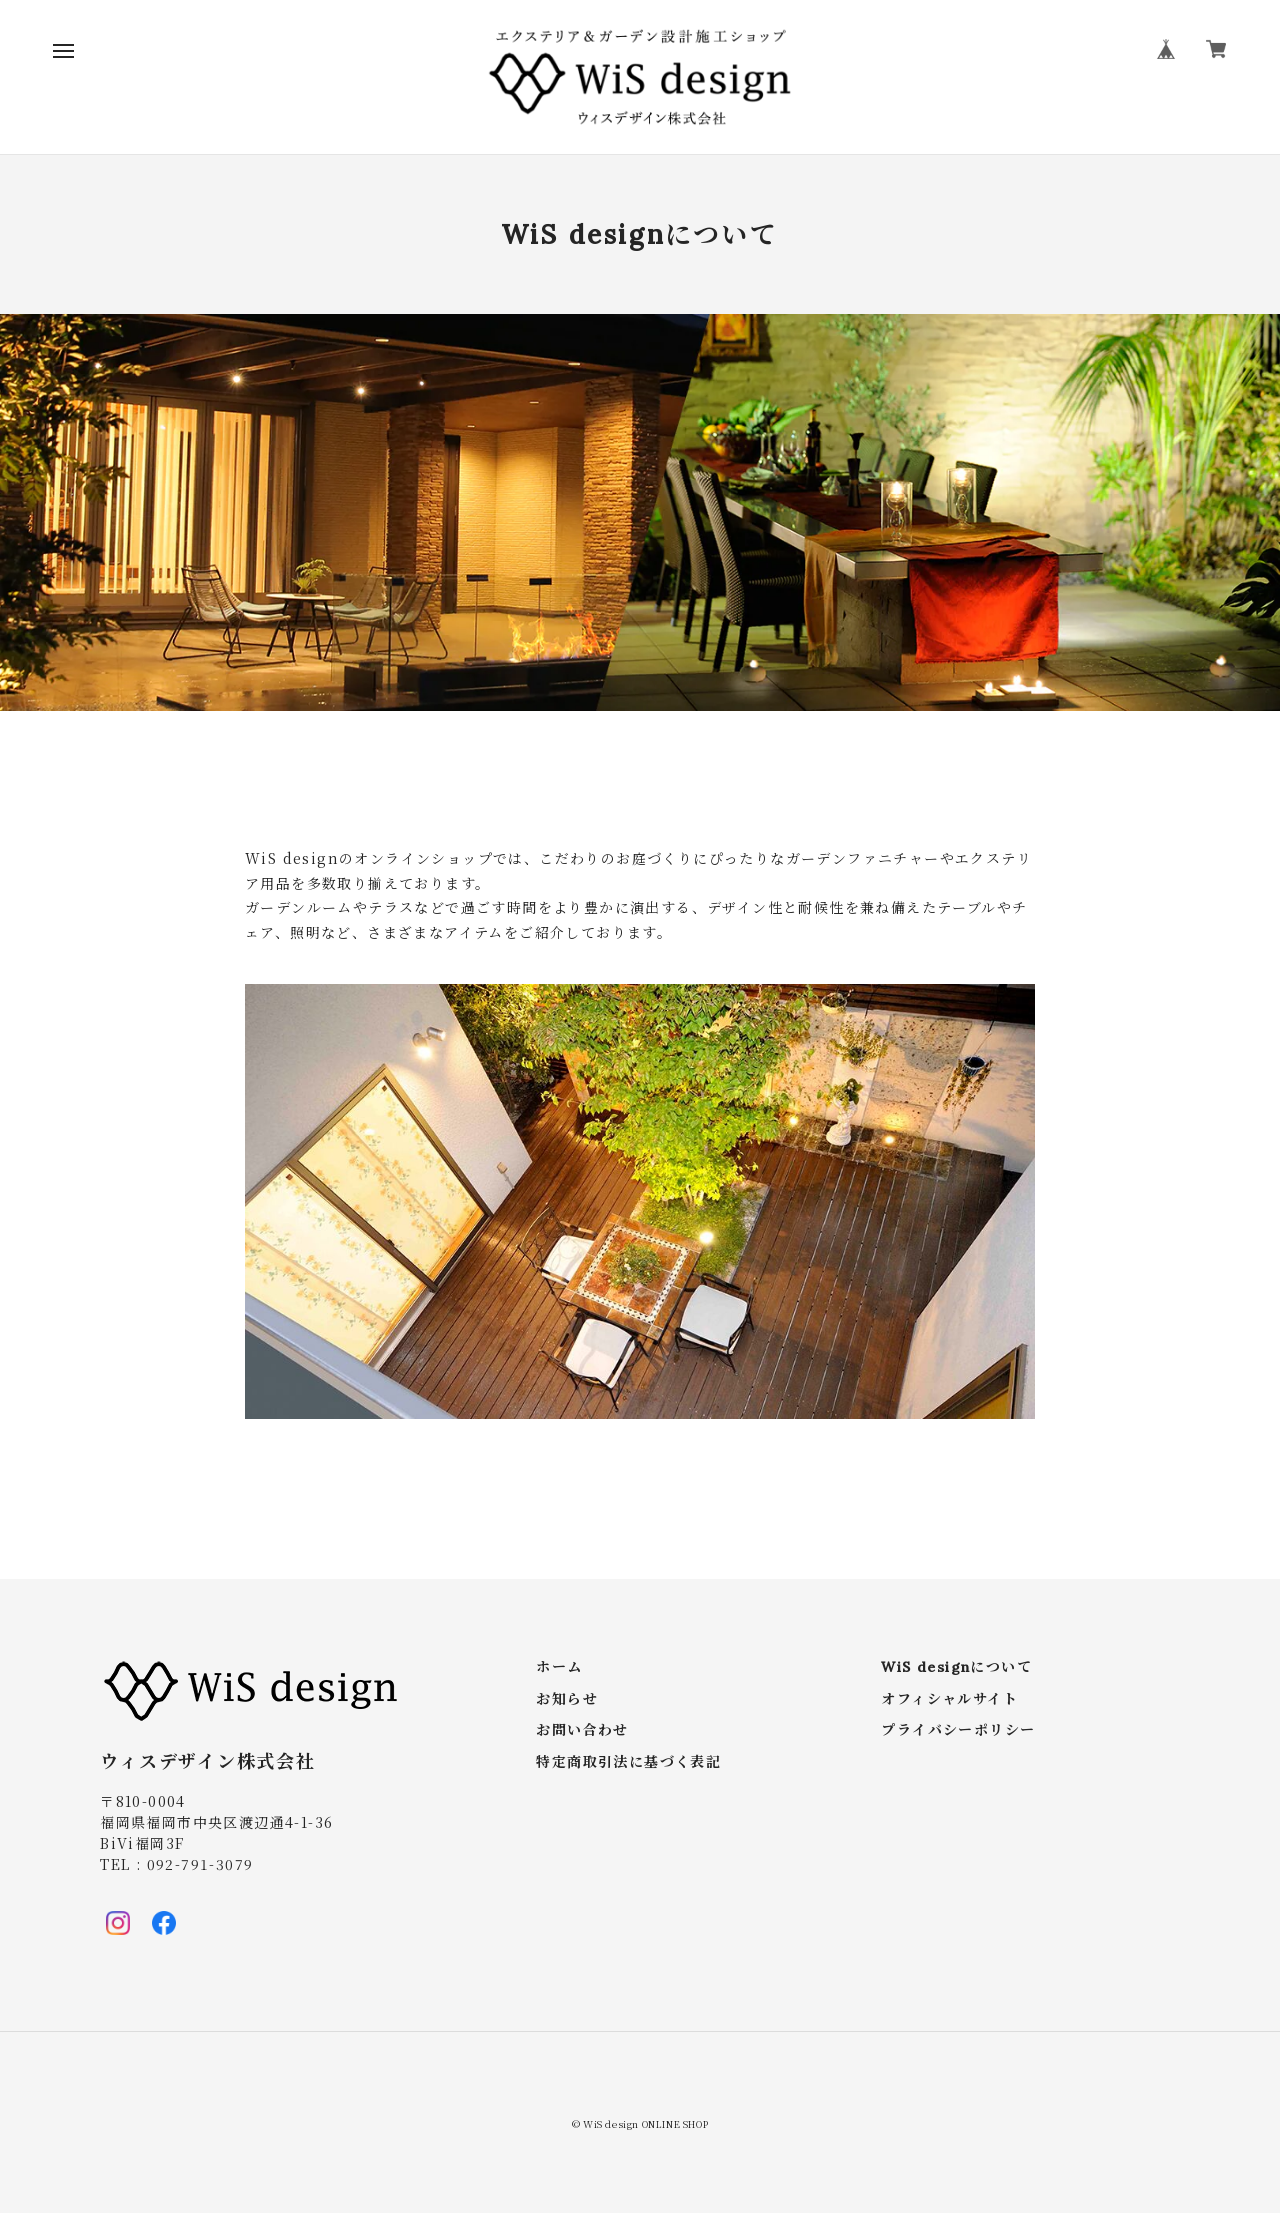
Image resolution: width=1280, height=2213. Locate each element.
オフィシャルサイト (949, 1699)
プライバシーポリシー (958, 1730)
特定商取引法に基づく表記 (628, 1762)
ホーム (559, 1667)
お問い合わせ (582, 1730)
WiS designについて (956, 1667)
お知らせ (567, 1699)
